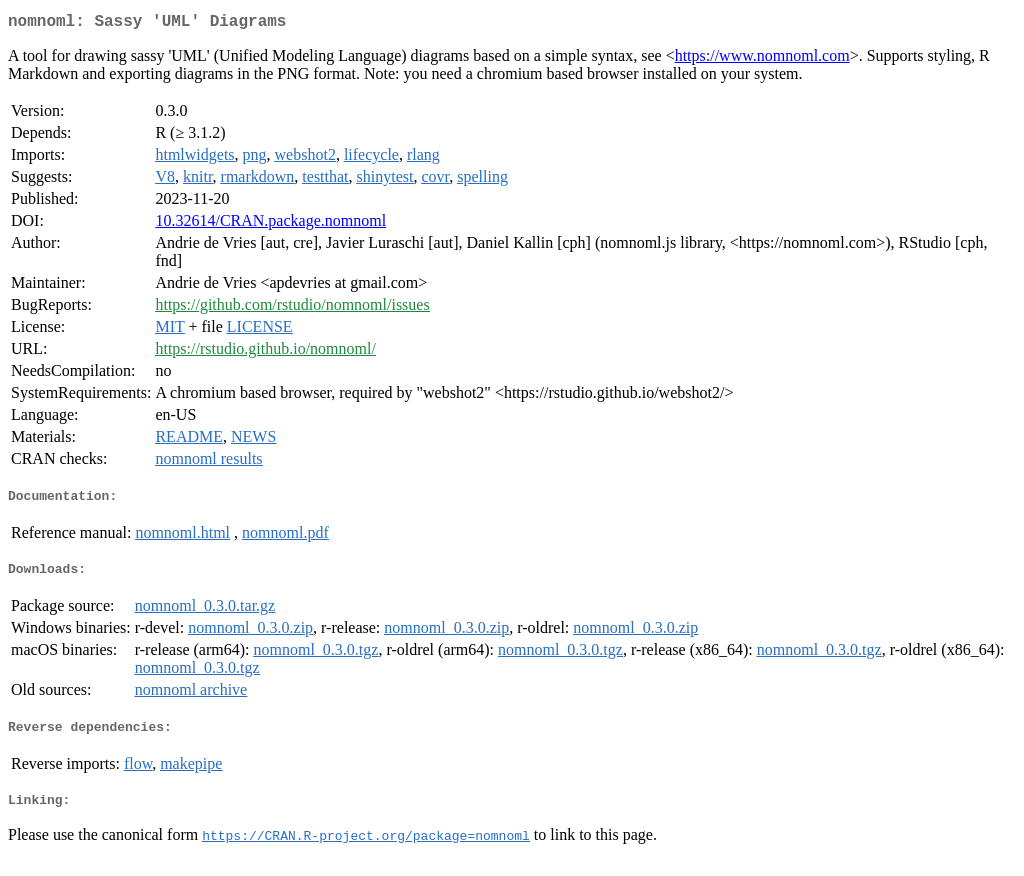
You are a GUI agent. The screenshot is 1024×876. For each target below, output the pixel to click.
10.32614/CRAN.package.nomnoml (270, 224)
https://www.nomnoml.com (762, 59)
